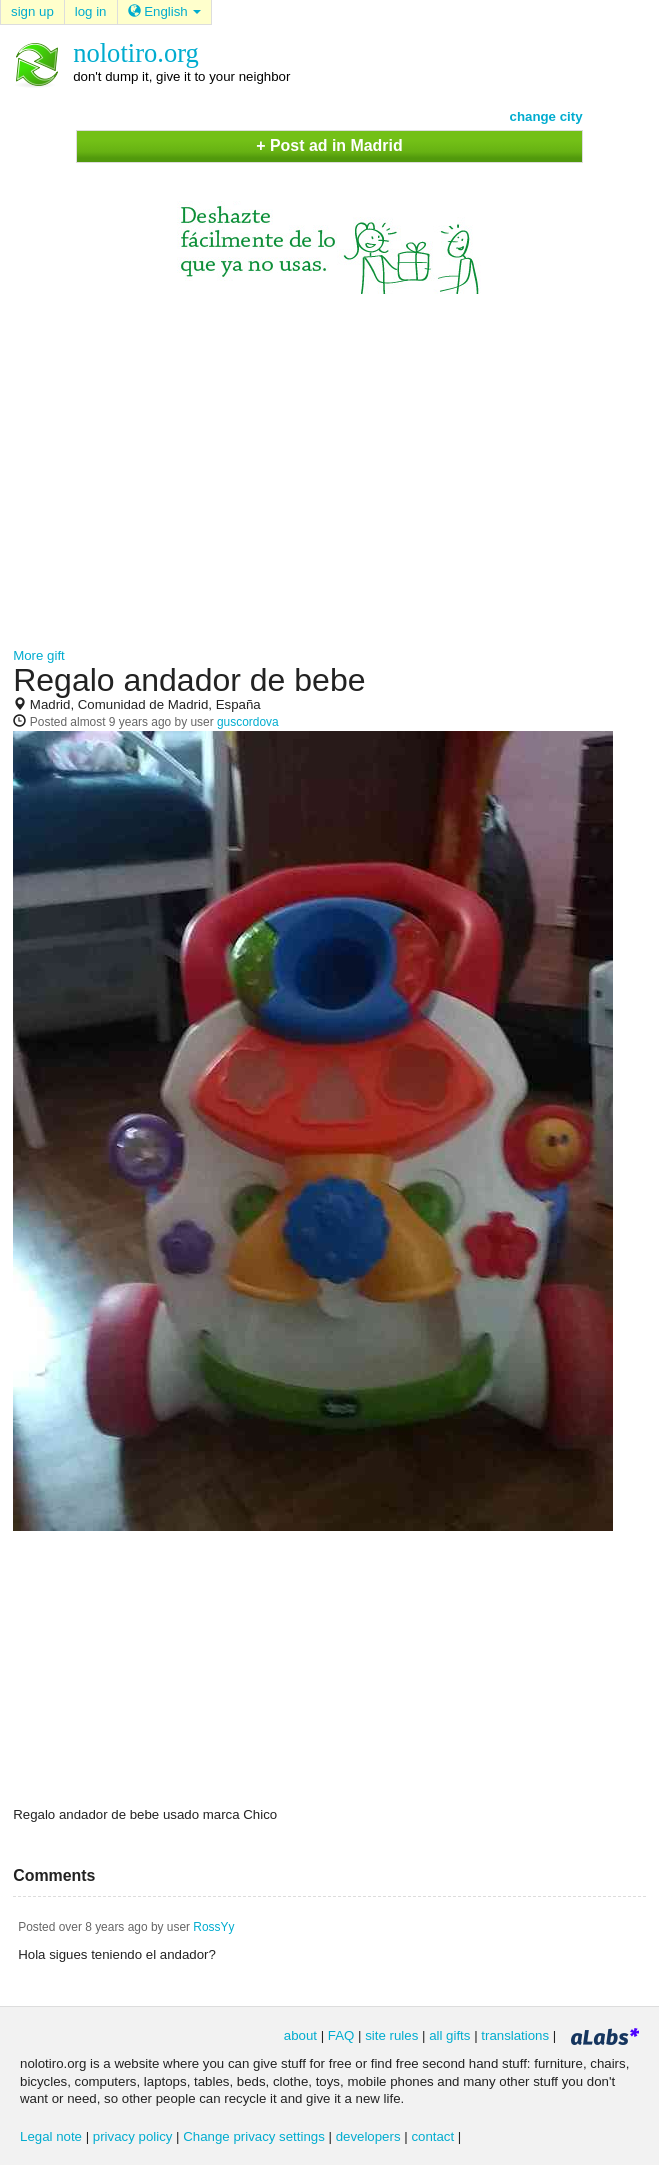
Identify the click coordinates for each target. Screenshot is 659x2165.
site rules (391, 2035)
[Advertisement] (329, 464)
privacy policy (133, 2136)
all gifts (449, 2035)
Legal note (51, 2136)
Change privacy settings (254, 2136)
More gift (39, 655)
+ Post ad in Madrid (329, 145)
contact (432, 2136)
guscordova (248, 722)
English (165, 11)
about (300, 2035)
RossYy (213, 1927)
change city (546, 116)
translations (515, 2035)
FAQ (341, 2035)
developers (368, 2136)
